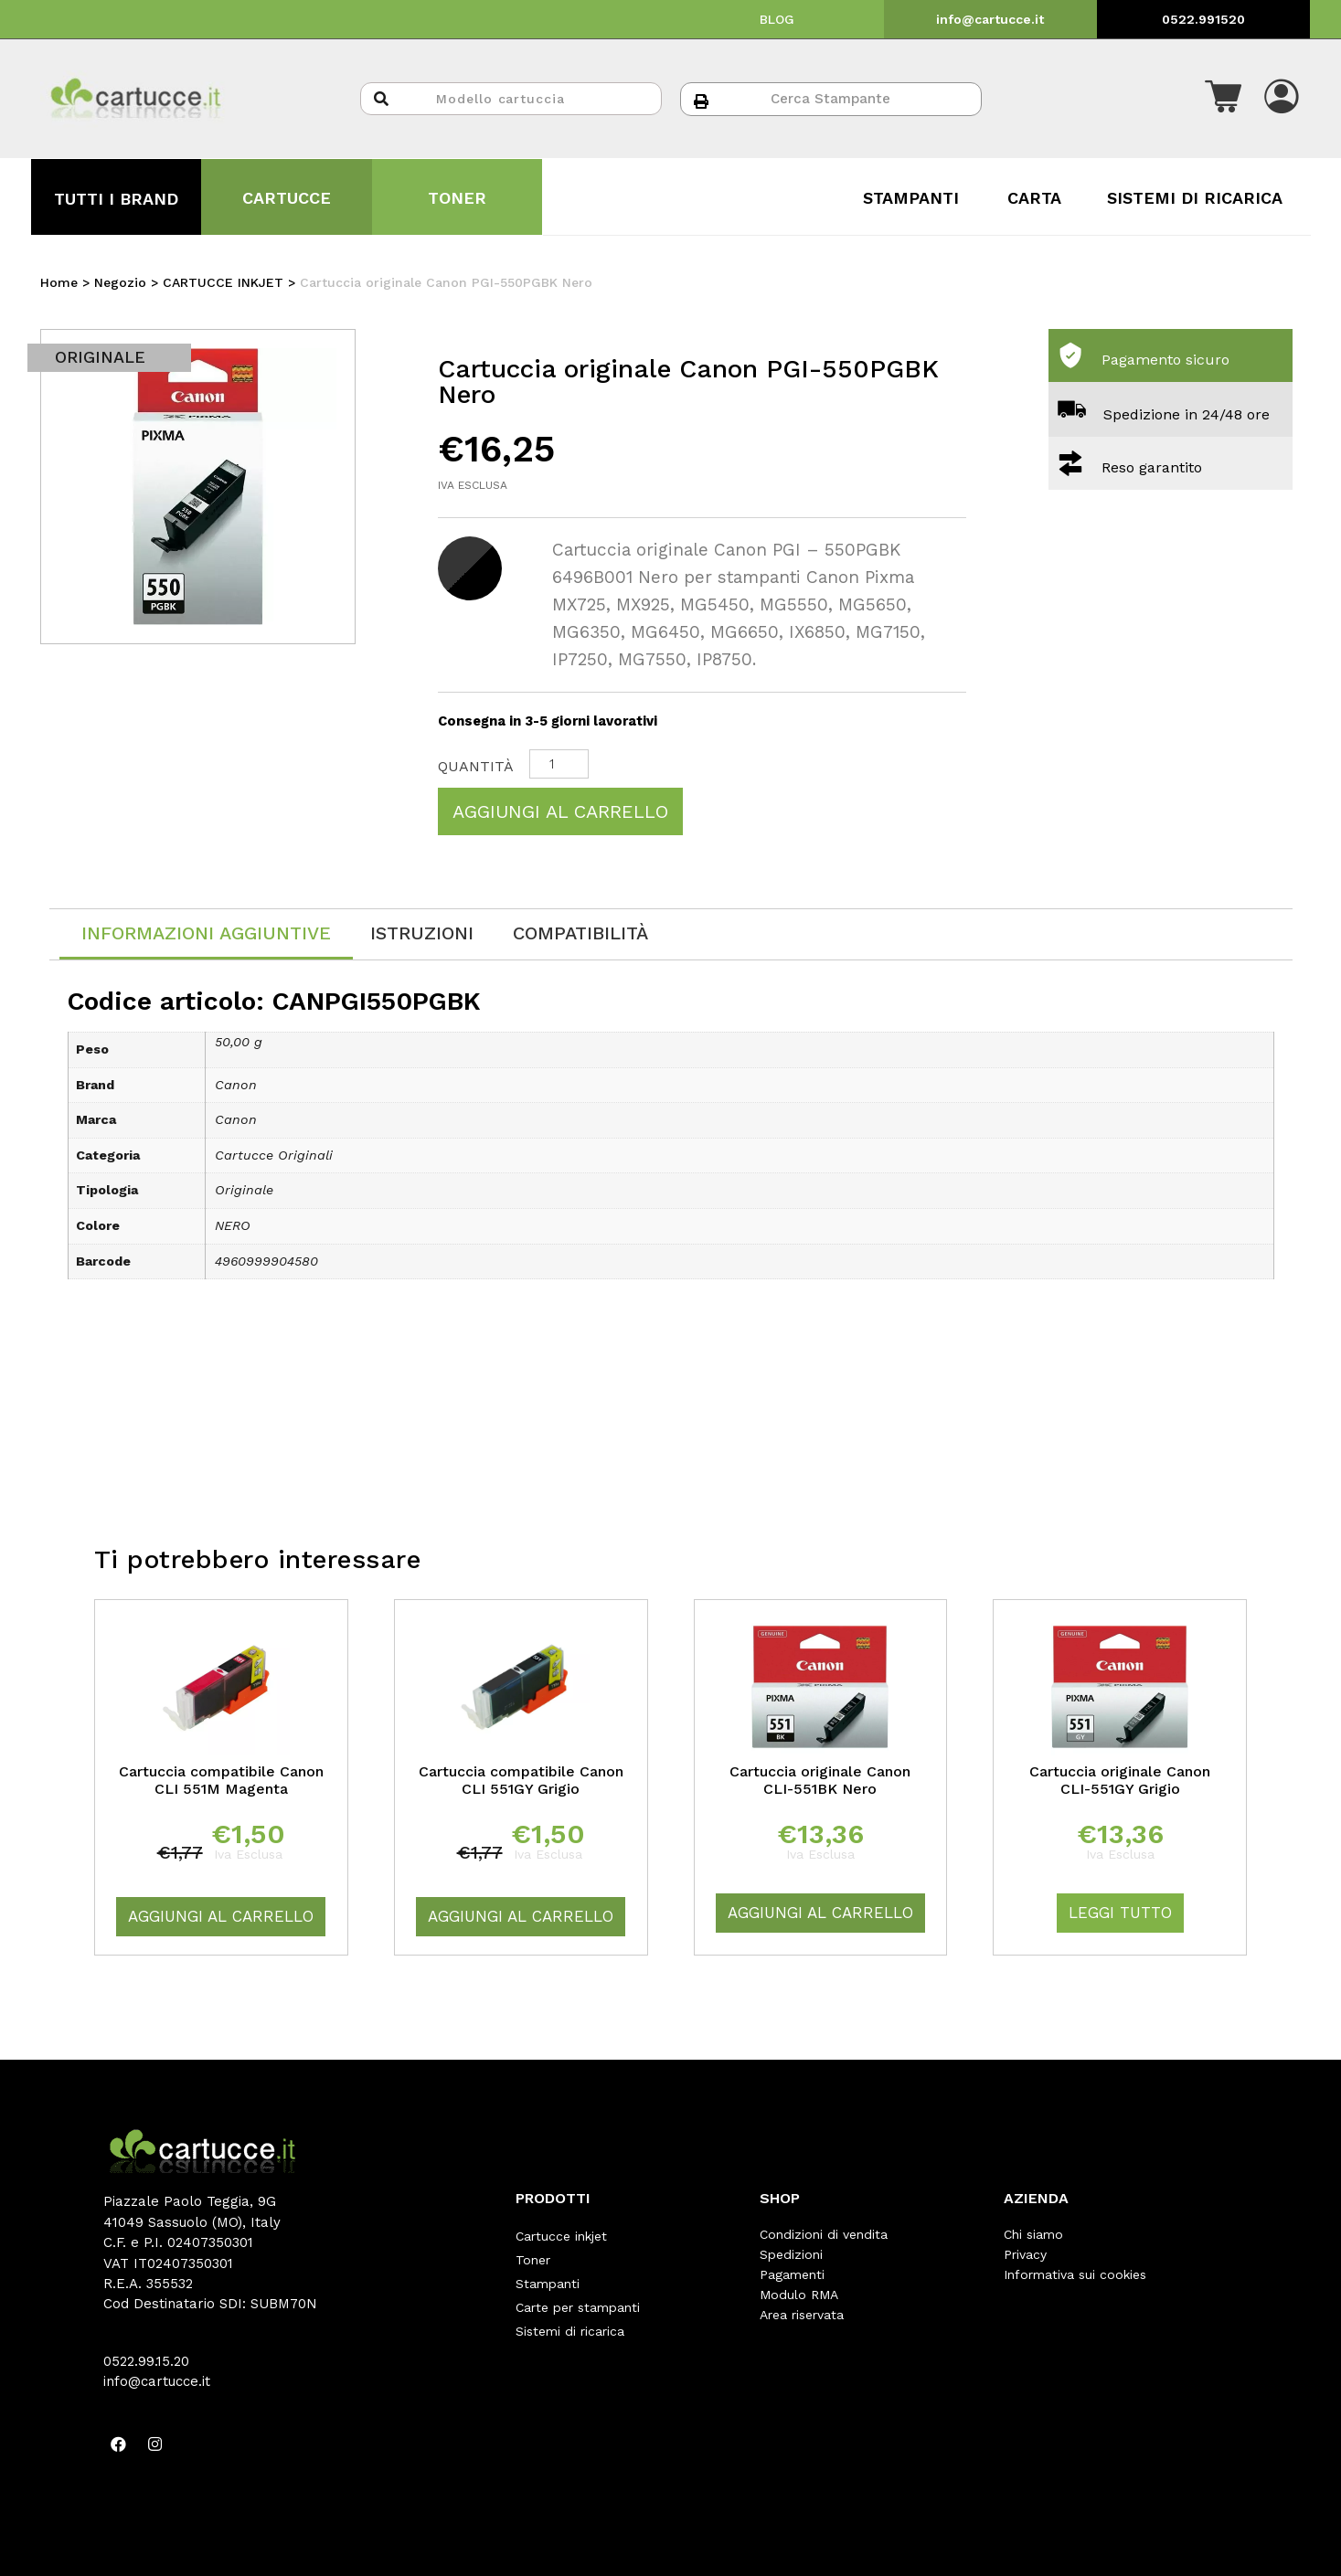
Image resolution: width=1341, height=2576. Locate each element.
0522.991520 (1203, 19)
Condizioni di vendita (824, 2234)
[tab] (206, 934)
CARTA (1034, 197)
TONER (457, 197)
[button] (1223, 99)
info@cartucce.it (990, 19)
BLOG (777, 19)
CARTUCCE (286, 197)
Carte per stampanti (578, 2294)
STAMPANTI (911, 197)
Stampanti (548, 2274)
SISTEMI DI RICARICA (1194, 197)
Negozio (120, 282)
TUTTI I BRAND (116, 198)
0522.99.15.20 (146, 2361)
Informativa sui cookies (1075, 2274)
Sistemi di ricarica (570, 2314)
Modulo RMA (799, 2294)
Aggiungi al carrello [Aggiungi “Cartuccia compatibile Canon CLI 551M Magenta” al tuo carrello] (221, 1916)
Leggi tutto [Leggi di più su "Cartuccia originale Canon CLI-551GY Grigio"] (1120, 1912)
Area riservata (802, 2314)
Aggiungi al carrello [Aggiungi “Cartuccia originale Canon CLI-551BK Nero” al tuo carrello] (820, 1912)
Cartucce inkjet (561, 2234)
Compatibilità (580, 933)
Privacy (1025, 2254)
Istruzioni (422, 933)
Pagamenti (792, 2274)
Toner (533, 2254)
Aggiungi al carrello (560, 811)
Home (59, 282)
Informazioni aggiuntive (206, 933)
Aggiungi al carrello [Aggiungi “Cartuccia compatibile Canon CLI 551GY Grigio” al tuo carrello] (520, 1916)
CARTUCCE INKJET (223, 282)
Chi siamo (1033, 2234)
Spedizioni (791, 2254)
